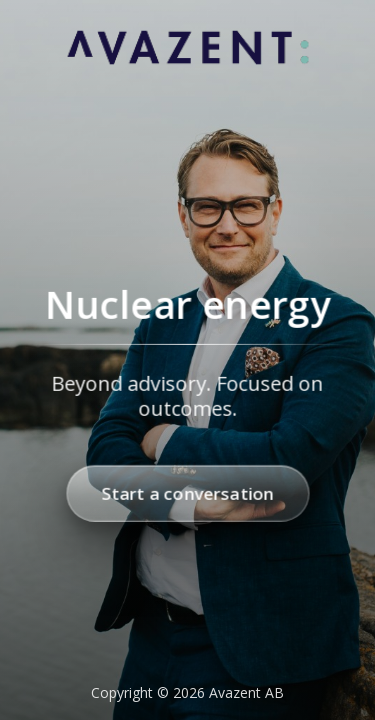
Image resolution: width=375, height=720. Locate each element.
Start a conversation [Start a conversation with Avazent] (187, 493)
